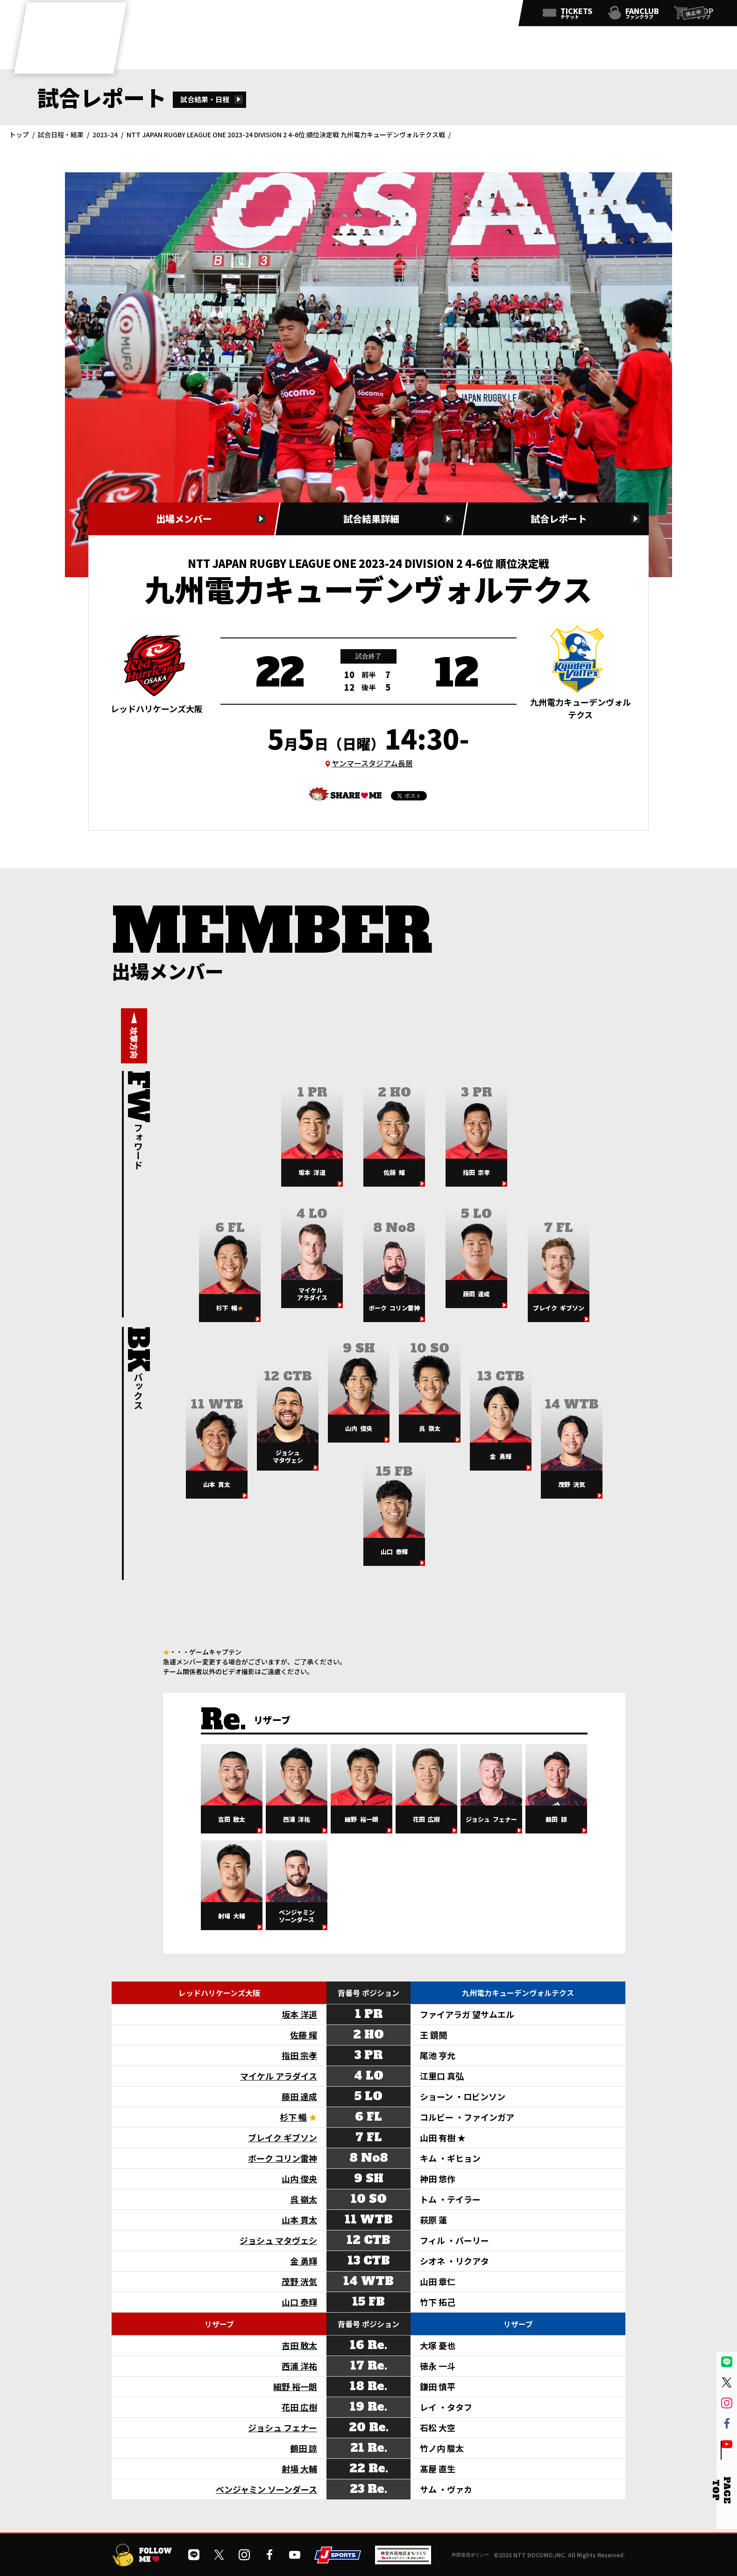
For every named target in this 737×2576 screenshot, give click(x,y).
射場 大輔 (299, 2469)
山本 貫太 (299, 2220)
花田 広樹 (299, 2407)
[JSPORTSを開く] (337, 2559)
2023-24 (105, 134)
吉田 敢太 (299, 2345)
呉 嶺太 (303, 2199)
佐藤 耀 (303, 2035)
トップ (19, 134)
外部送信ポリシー (470, 2554)
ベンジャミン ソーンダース (266, 2489)
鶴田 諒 (303, 2448)
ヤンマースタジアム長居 (372, 763)
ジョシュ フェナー (282, 2427)
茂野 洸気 (299, 2281)
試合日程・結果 (61, 134)
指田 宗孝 (299, 2055)
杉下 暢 (293, 2117)
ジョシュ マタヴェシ (278, 2240)
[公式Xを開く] (431, 15)
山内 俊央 (299, 2179)
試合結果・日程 (204, 99)
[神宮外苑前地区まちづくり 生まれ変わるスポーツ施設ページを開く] (403, 2560)
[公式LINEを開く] (411, 15)
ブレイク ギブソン (282, 2137)
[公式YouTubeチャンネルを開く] (493, 15)
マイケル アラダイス (278, 2076)
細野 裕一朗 (295, 2386)
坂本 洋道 (299, 2014)
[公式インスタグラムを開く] (452, 15)
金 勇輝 (303, 2261)
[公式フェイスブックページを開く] (472, 15)
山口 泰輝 (299, 2302)
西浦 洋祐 (299, 2366)
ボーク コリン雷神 (282, 2158)
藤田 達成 (299, 2096)
